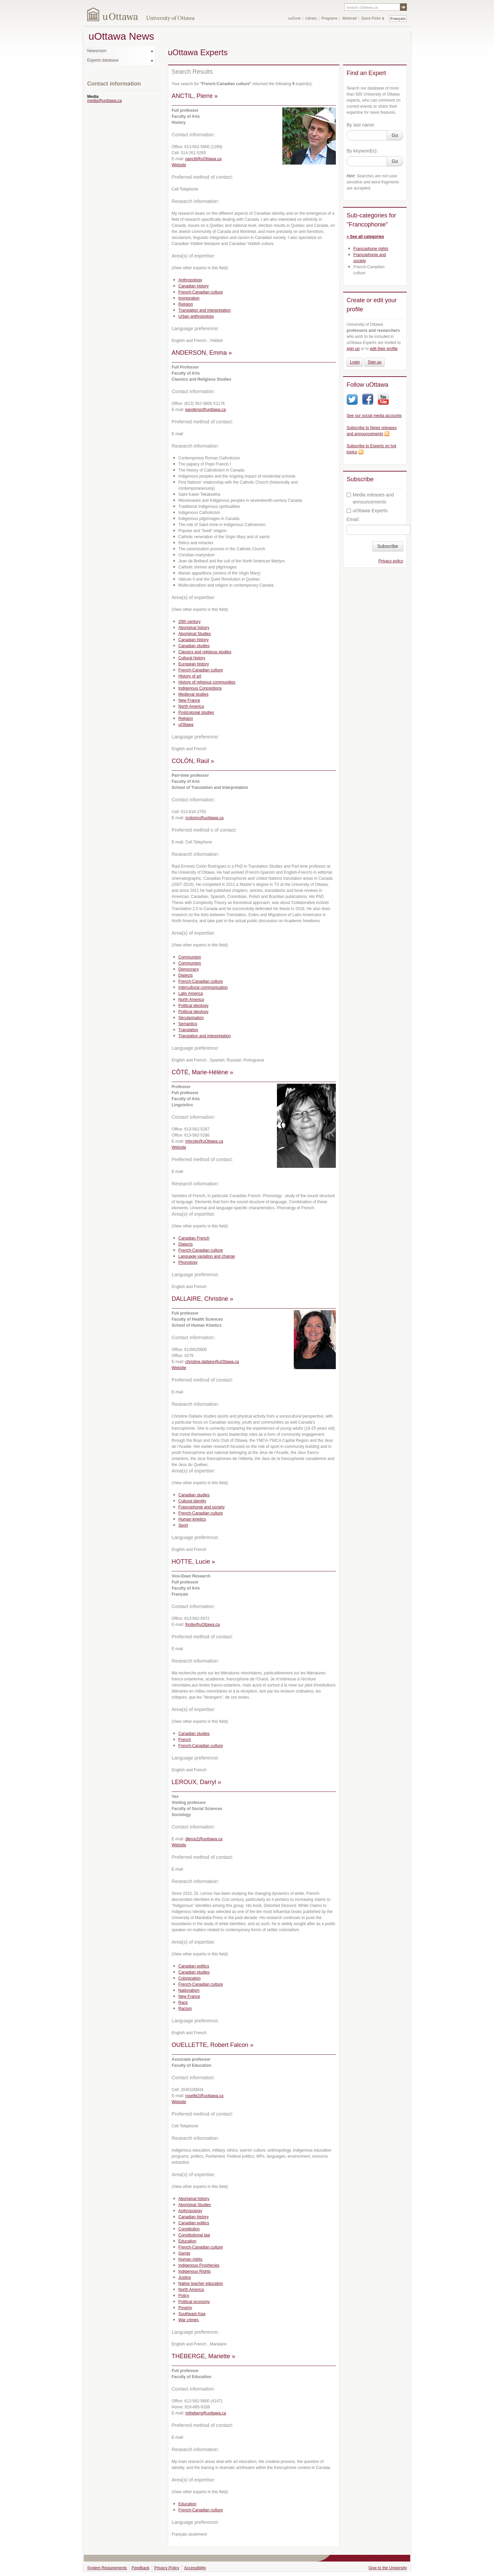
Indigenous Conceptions (200, 688)
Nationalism (189, 1990)
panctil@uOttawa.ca (203, 158)
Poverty (185, 2307)
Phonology (188, 1262)
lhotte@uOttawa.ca (202, 1624)
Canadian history (193, 286)
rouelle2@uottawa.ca (204, 2095)
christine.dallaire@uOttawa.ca (212, 1361)
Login (355, 362)
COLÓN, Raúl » (193, 761)
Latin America (190, 993)
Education (187, 2241)
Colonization (189, 1978)
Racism (185, 2008)
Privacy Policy (166, 2568)
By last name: (361, 125)
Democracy (188, 969)
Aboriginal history (193, 627)
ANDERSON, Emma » (202, 352)
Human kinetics (192, 1519)
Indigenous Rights (194, 2271)
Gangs (184, 2253)
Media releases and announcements (370, 498)
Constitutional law (194, 2235)
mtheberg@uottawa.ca (205, 2413)
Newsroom (96, 50)
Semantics (187, 1023)
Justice (184, 2277)
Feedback (140, 2568)
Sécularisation (191, 1017)
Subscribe (387, 546)
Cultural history (191, 658)
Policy (183, 2295)
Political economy (194, 2301)
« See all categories (365, 236)
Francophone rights (370, 248)
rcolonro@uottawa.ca (204, 817)
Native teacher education (200, 2283)
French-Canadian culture (200, 292)
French (184, 1739)
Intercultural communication (203, 987)
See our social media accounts (374, 415)
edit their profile (383, 348)
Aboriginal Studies (194, 633)
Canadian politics (193, 1966)
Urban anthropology (196, 316)
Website (179, 165)
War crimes (188, 2320)
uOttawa (185, 724)
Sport (183, 1525)
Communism (189, 957)
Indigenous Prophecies (198, 2265)
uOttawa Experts (367, 510)
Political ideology (193, 1005)
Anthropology (190, 280)
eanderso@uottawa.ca (205, 409)
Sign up (375, 362)
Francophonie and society (201, 1507)
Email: (353, 519)
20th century (189, 621)
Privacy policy (391, 561)
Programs (329, 18)
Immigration (189, 298)
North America (191, 706)
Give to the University (387, 2568)
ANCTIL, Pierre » (195, 96)
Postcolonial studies (196, 712)
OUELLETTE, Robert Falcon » (212, 2045)
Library (311, 18)
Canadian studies (194, 645)
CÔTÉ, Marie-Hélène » (202, 1072)
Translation (188, 1030)
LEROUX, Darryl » (196, 1782)
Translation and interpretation (204, 310)
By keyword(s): (362, 150)
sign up (353, 348)
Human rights (190, 2259)
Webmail (349, 18)
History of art (189, 676)
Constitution (189, 2229)
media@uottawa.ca (104, 100)
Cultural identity (192, 1501)
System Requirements (107, 2568)
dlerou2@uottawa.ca (203, 1839)
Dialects (185, 975)
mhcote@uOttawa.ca (204, 1141)
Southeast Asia (191, 2313)
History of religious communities (206, 682)
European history (193, 664)
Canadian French (193, 1238)
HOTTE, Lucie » (193, 1561)
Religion (185, 304)
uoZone (294, 18)
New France (189, 700)
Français (397, 18)
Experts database (102, 60)
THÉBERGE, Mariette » (203, 2356)
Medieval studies (193, 694)
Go (395, 135)
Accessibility (195, 2568)
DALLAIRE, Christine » (202, 1298)
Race (183, 2002)
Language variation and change (206, 1256)
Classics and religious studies (204, 652)
